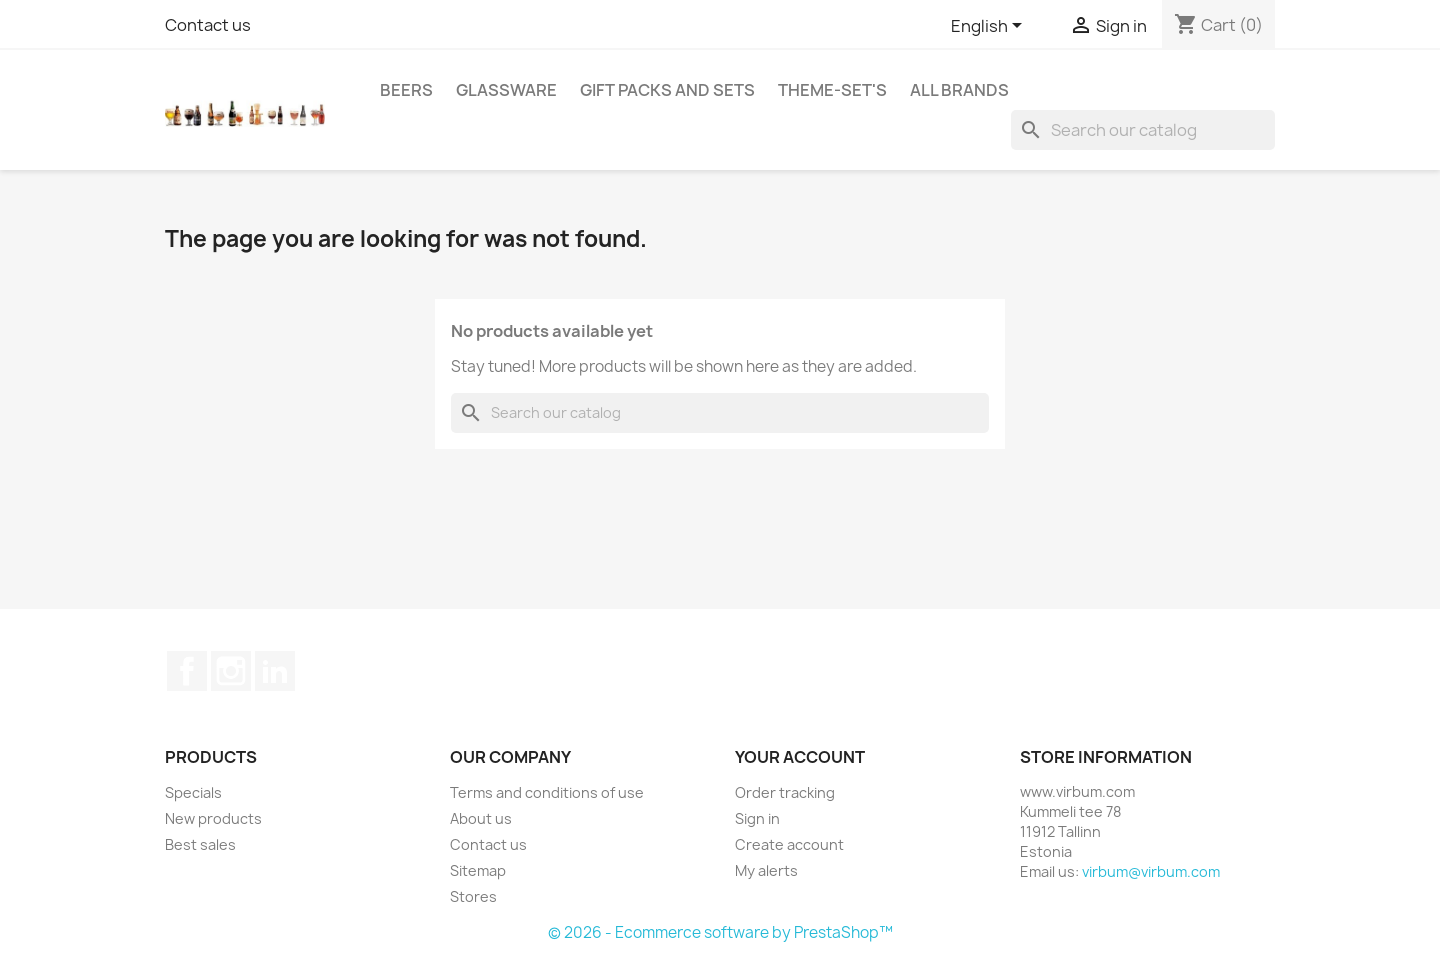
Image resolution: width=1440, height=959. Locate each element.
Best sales (200, 844)
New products (213, 818)
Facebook (187, 671)
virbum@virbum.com (1151, 871)
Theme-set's (832, 90)
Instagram (231, 671)
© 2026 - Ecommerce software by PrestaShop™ (720, 932)
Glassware (506, 90)
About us (481, 818)
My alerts (766, 870)
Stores (473, 896)
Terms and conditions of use (547, 792)
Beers (406, 90)
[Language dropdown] (990, 27)
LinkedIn (275, 671)
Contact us (208, 25)
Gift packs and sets (667, 90)
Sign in (757, 818)
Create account (789, 844)
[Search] (1143, 130)
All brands (959, 90)
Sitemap (478, 870)
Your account (800, 757)
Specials (193, 792)
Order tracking (785, 792)
